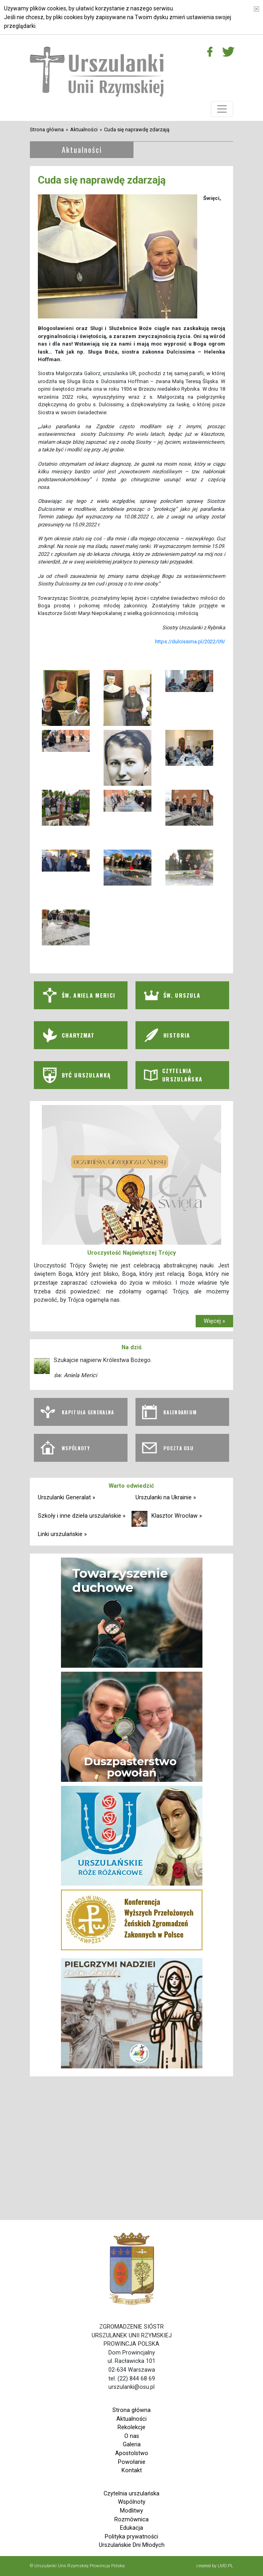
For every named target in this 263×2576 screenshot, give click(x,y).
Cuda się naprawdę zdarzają (136, 129)
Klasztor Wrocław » (176, 1515)
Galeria (132, 2444)
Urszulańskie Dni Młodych (132, 2545)
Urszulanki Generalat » (66, 1497)
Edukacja (131, 2528)
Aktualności (84, 129)
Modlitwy (131, 2510)
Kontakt (132, 2470)
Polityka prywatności (131, 2536)
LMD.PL (225, 2565)
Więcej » (214, 1321)
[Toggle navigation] (222, 109)
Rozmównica (131, 2519)
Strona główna (47, 129)
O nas (131, 2436)
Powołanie (131, 2462)
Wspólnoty (131, 2502)
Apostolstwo (131, 2453)
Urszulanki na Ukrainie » (165, 1497)
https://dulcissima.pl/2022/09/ (190, 641)
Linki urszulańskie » (62, 1534)
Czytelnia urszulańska (131, 2493)
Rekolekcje (131, 2427)
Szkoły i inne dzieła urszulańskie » (82, 1515)
